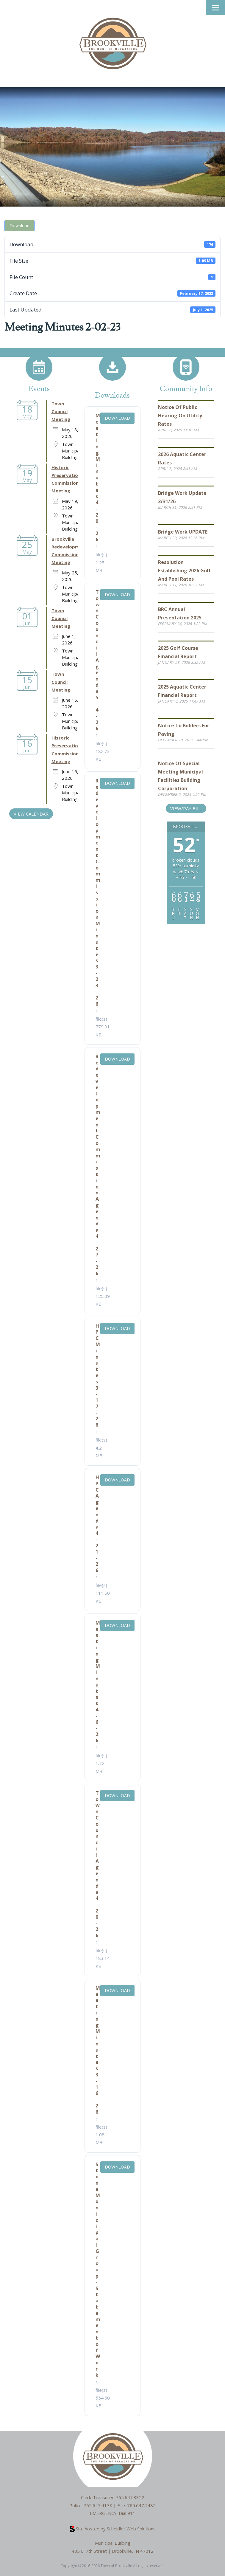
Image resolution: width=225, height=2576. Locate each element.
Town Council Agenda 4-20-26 (98, 1864)
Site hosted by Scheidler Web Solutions (113, 2529)
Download (19, 225)
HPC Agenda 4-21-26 (97, 1524)
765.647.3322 (130, 2497)
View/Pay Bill (186, 808)
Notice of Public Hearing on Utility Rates (180, 415)
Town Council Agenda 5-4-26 (98, 660)
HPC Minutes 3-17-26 (98, 1375)
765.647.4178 (98, 2505)
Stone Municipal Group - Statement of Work (98, 2269)
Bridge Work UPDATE (182, 531)
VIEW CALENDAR (31, 814)
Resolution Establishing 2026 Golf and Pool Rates (184, 570)
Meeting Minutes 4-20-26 (98, 477)
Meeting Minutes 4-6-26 (98, 1681)
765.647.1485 (141, 2505)
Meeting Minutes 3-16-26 (98, 2050)
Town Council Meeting (60, 411)
